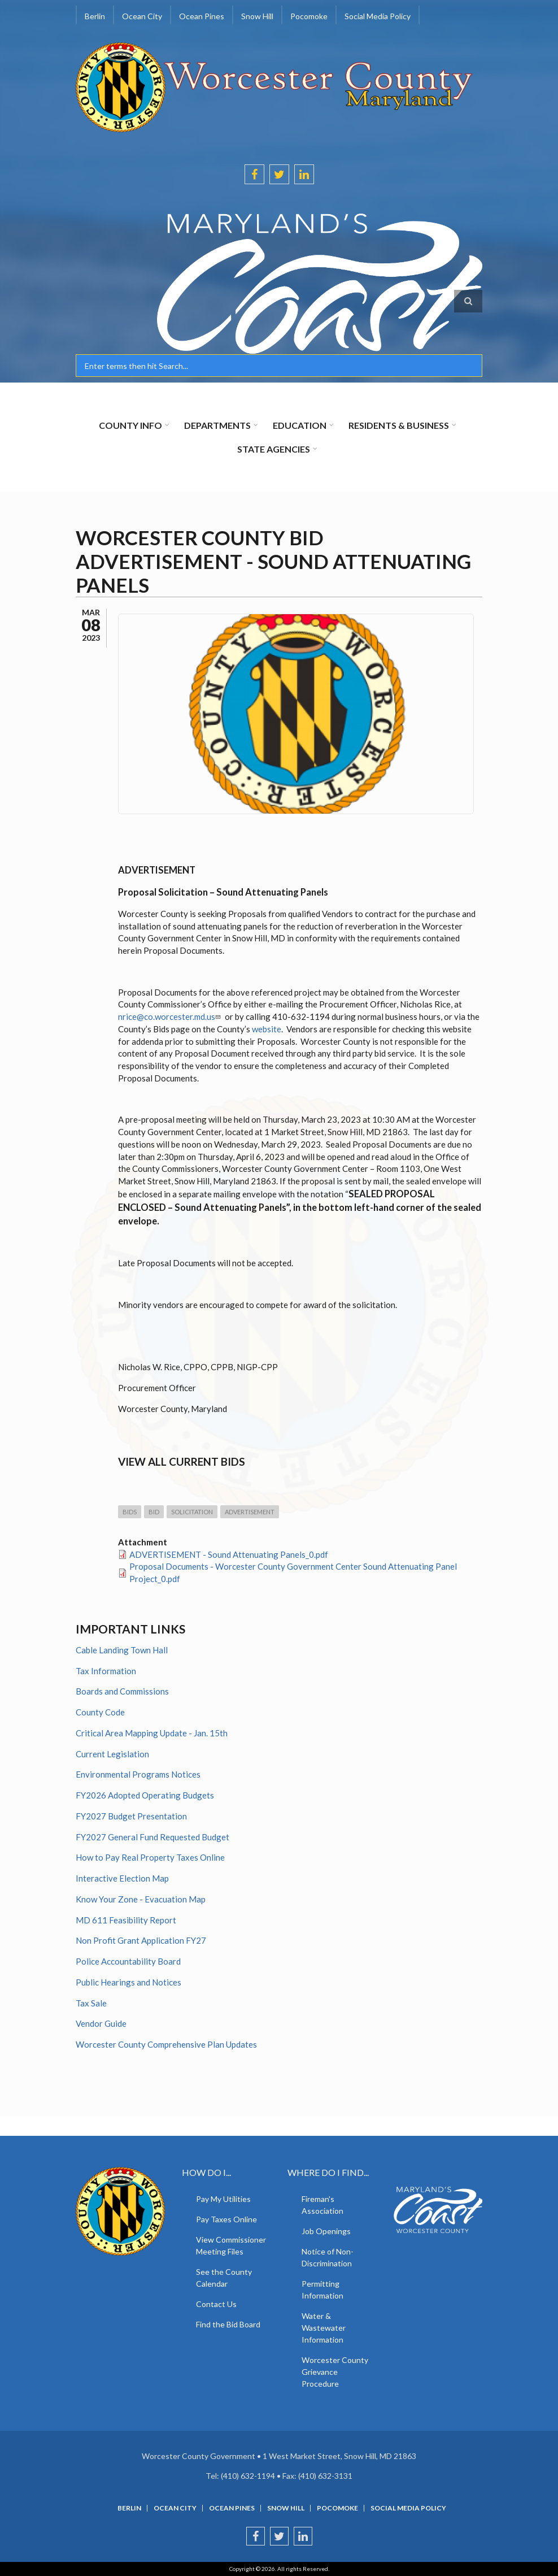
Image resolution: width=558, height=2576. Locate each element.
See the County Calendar (224, 2277)
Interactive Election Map (122, 1878)
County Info (130, 425)
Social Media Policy (378, 16)
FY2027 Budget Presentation (131, 1816)
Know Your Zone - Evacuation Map (141, 1899)
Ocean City (142, 16)
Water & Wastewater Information (324, 2327)
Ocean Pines (201, 16)
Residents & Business (398, 425)
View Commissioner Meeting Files (231, 2245)
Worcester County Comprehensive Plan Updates (166, 2044)
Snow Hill (257, 16)
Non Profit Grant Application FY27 (141, 1940)
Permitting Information (322, 2289)
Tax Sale (91, 2003)
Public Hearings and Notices (128, 1982)
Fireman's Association (322, 2205)
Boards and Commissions (122, 1691)
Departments (217, 425)
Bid (154, 1511)
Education (299, 425)
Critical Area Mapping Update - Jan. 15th (152, 1733)
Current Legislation (112, 1754)
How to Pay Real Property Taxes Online (150, 1857)
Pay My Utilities (223, 2199)
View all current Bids (181, 1461)
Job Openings (326, 2231)
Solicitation (192, 1511)
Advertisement (249, 1511)
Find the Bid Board (228, 2324)
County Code (100, 1712)
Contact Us (216, 2304)
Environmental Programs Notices (138, 1774)
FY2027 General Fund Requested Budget (152, 1837)
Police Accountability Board (128, 1961)
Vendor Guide (101, 2023)
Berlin (95, 16)
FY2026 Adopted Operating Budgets (145, 1795)
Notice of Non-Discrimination (328, 2257)
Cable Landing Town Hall (122, 1650)
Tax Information (106, 1671)
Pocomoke (309, 16)
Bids (130, 1511)
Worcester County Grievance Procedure (335, 2371)
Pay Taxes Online (226, 2219)
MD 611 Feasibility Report (126, 1920)
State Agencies (273, 449)
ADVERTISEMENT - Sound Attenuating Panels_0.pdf (228, 1554)
